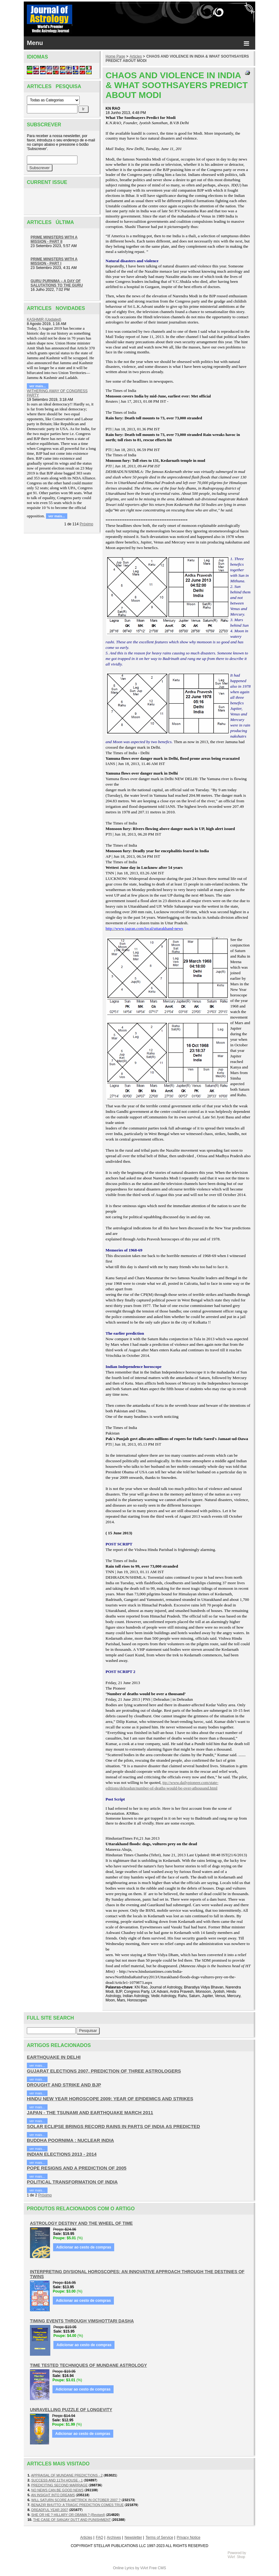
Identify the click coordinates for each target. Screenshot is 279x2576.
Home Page (115, 56)
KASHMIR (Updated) (44, 319)
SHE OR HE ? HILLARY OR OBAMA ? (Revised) (68, 2515)
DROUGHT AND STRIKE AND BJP (64, 2084)
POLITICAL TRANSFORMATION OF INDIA (72, 2181)
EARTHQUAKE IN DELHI (54, 2057)
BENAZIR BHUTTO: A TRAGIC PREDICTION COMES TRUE (77, 2505)
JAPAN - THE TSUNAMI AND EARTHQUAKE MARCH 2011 (90, 2112)
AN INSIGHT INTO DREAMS (53, 2495)
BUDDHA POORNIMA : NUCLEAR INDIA (70, 2140)
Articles (136, 56)
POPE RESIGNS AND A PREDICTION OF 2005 (77, 2168)
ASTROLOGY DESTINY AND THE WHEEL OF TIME (81, 2223)
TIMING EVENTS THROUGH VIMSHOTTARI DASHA (82, 2320)
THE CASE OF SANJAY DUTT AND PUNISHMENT (72, 2519)
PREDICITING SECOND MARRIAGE (59, 2485)
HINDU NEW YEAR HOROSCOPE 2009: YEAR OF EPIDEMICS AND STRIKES (110, 2098)
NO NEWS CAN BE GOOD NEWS (57, 2490)
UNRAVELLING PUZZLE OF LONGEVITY (71, 2409)
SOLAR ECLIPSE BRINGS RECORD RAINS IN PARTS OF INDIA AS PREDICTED (113, 2126)
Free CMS (157, 2568)
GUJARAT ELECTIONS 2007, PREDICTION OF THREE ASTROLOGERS (104, 2070)
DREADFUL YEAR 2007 (49, 2510)
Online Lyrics (123, 2568)
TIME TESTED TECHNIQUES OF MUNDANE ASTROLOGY (88, 2365)
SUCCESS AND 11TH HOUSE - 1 (57, 2480)
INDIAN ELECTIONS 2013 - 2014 (62, 2154)
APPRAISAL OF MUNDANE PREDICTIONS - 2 (67, 2475)
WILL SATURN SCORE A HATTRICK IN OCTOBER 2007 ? (75, 2500)
